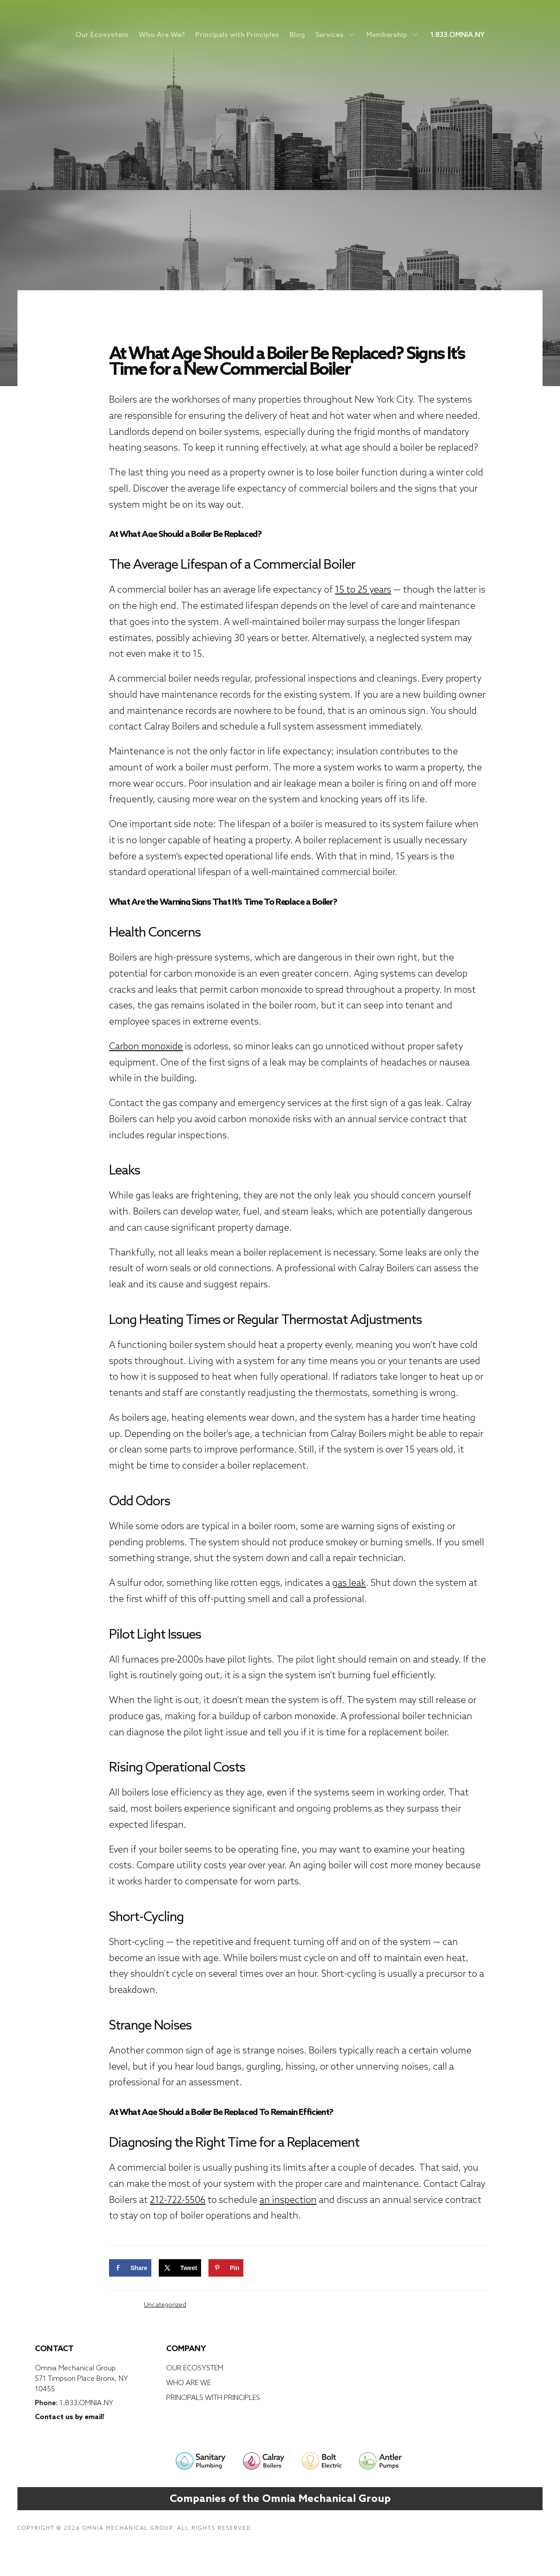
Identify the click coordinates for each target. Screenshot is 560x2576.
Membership (393, 34)
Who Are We (188, 2382)
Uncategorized (165, 2304)
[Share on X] (180, 2268)
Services (335, 34)
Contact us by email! (69, 2416)
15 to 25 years (363, 589)
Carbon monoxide (146, 1046)
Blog (297, 34)
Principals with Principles (237, 34)
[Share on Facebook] (130, 2268)
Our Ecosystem (101, 34)
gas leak (349, 1582)
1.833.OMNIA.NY (457, 34)
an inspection (288, 2200)
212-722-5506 (177, 2200)
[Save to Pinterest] (225, 2268)
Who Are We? (162, 34)
